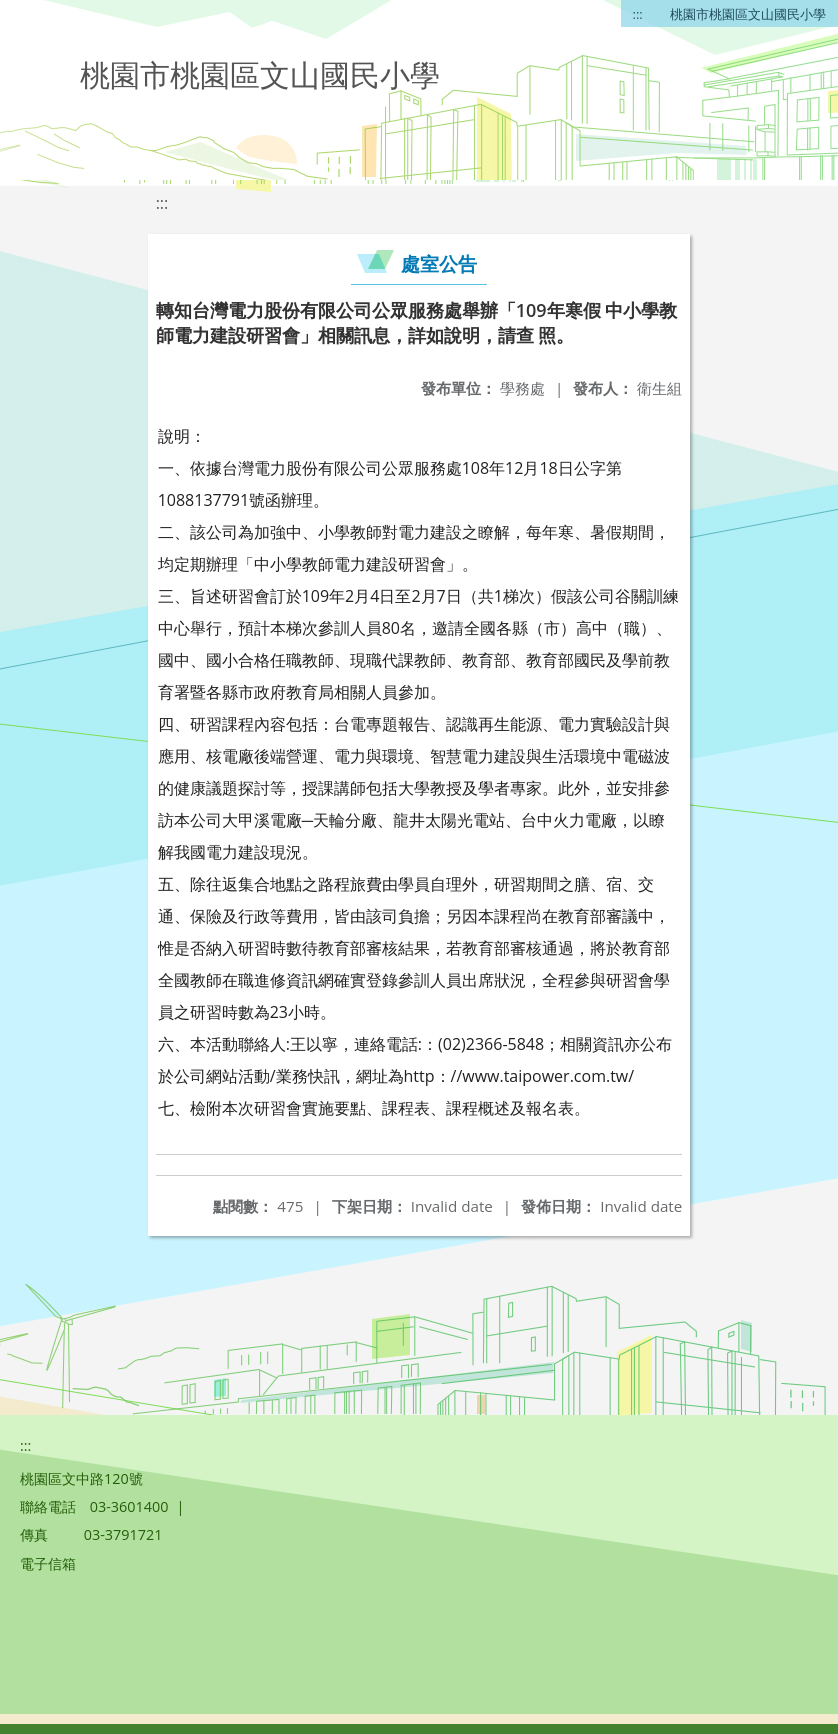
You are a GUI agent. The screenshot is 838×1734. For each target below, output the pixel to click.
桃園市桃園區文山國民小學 (748, 14)
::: (638, 14)
